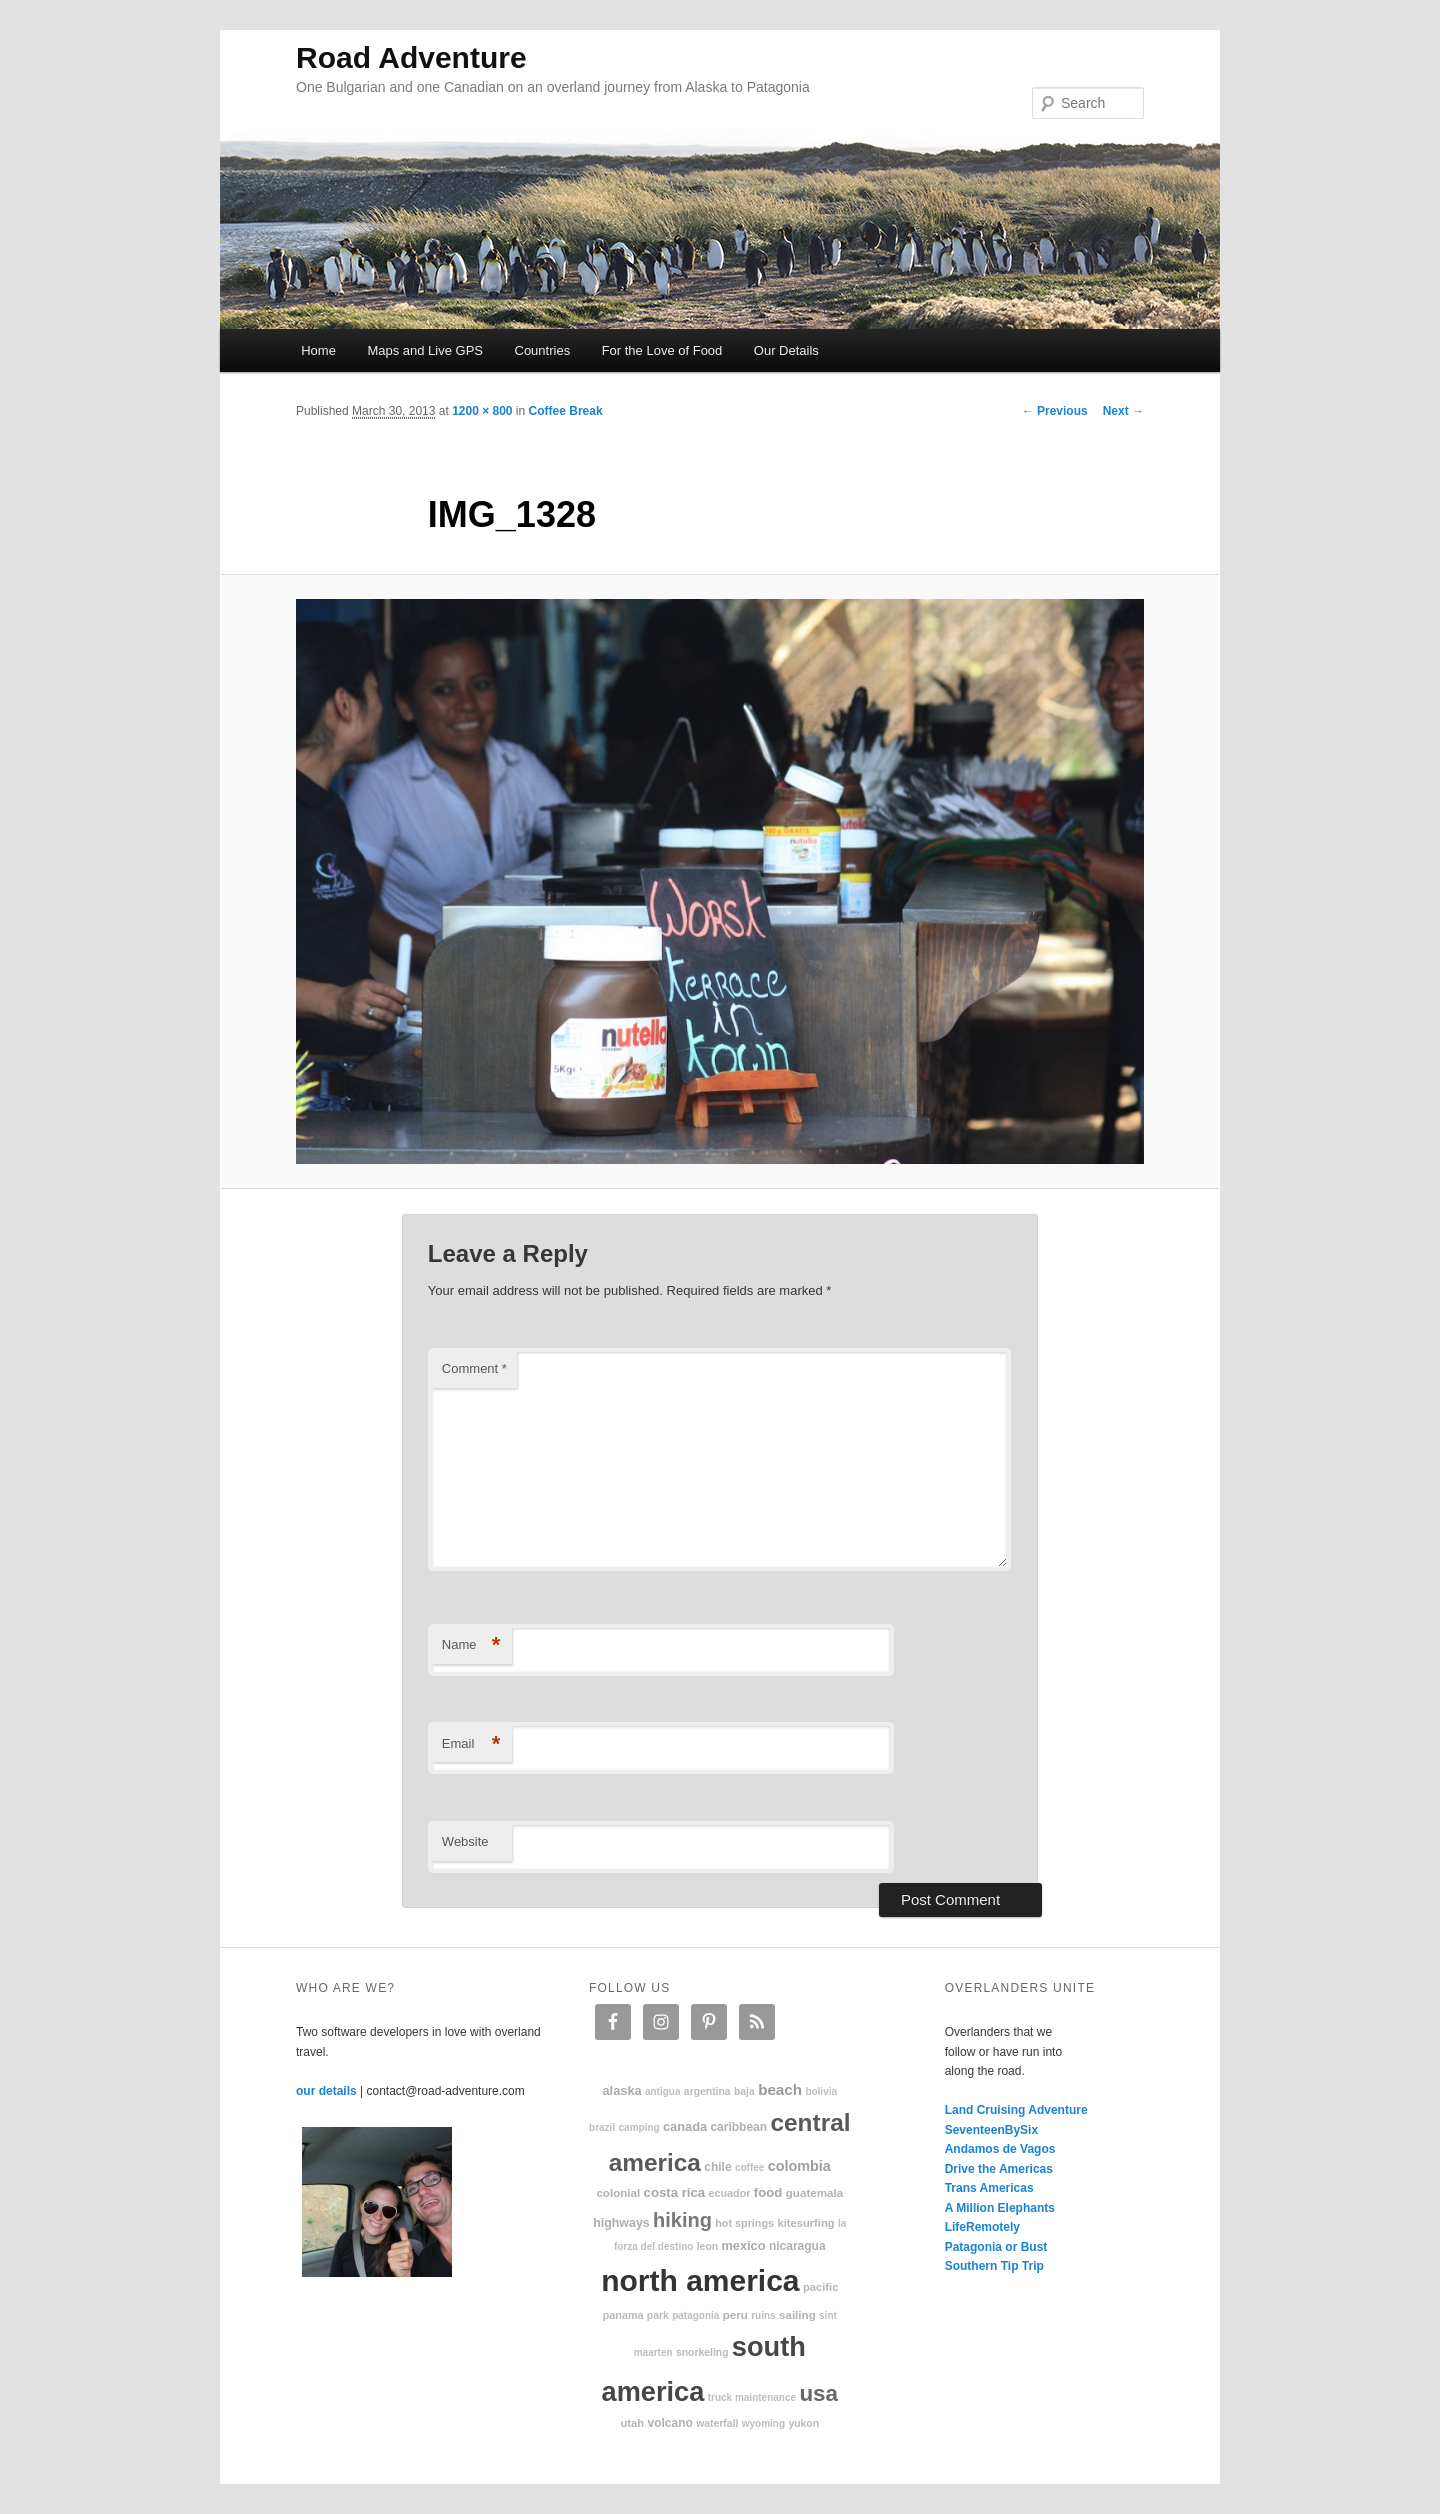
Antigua (663, 2091)
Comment (474, 1368)
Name (471, 1645)
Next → (1123, 411)
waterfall (717, 2423)
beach (780, 2089)
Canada (685, 2126)
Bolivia (821, 2091)
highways (621, 2223)
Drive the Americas (999, 2169)
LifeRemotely (982, 2227)
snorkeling (702, 2352)
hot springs (744, 2223)
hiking (682, 2220)
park (658, 2315)
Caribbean (738, 2127)
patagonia (695, 2315)
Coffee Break (566, 411)
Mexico (743, 2245)
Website (465, 1841)
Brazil (602, 2127)
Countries (543, 350)
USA (818, 2393)
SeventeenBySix (991, 2130)
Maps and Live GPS (425, 350)
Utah (633, 2423)
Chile (717, 2167)
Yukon (803, 2423)
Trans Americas (989, 2188)
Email (471, 1744)
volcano (670, 2423)
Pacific (820, 2287)
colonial (618, 2192)
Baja (744, 2091)
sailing (797, 2314)
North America (700, 2280)
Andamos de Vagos (1000, 2149)
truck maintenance (752, 2397)
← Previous (1055, 411)
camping (639, 2127)
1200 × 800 (482, 411)
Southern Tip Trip (994, 2266)
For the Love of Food (662, 350)
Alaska (621, 2090)
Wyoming (763, 2423)
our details (326, 2091)
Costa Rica (675, 2192)
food (768, 2192)
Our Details (786, 350)
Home (318, 350)
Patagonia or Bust (996, 2247)
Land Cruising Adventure (1016, 2110)
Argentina (707, 2091)
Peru (735, 2314)
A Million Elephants (1000, 2208)
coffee (749, 2167)
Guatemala (814, 2192)
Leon (707, 2246)
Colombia (799, 2166)
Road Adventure (411, 57)
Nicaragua (797, 2246)
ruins (763, 2315)
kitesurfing (805, 2223)
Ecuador (730, 2193)
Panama (623, 2315)
